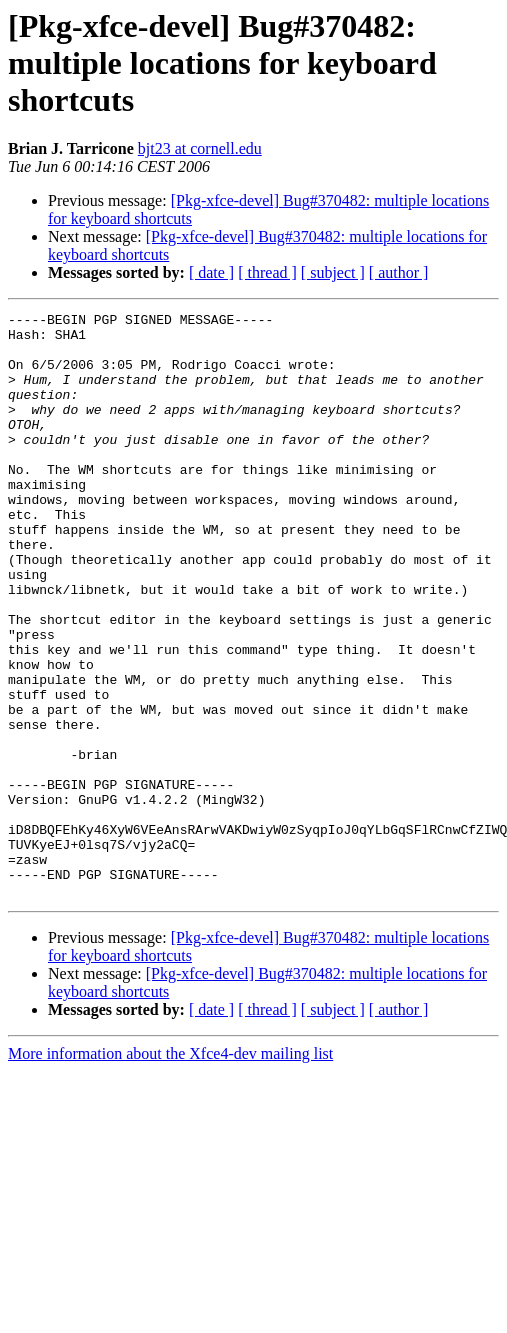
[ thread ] (267, 272)
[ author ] (399, 272)
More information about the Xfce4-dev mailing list (170, 1170)
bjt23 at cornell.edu (200, 148)
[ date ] (211, 272)
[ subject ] (333, 272)
